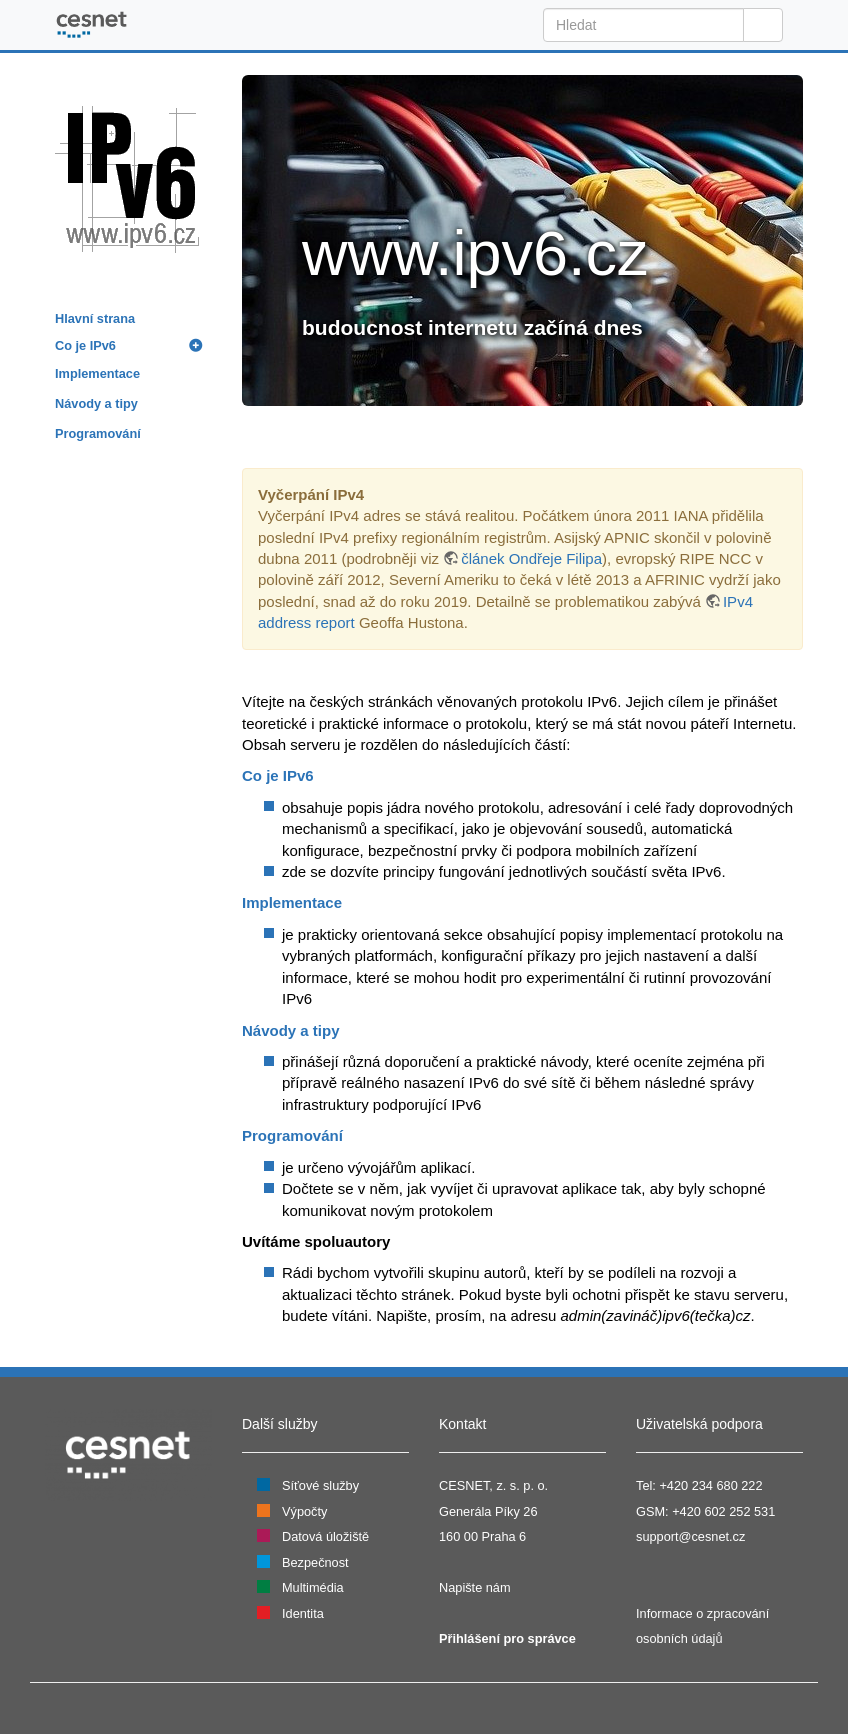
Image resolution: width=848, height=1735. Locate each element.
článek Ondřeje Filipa (531, 558)
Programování (98, 433)
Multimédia (313, 1587)
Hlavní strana (95, 318)
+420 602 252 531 (723, 1511)
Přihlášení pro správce (507, 1638)
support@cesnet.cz (690, 1536)
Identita (303, 1613)
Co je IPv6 (85, 345)
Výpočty (304, 1511)
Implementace (97, 373)
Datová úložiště (325, 1536)
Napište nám (475, 1587)
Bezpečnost (315, 1562)
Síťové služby (320, 1485)
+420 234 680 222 (710, 1485)
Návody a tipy (96, 403)
